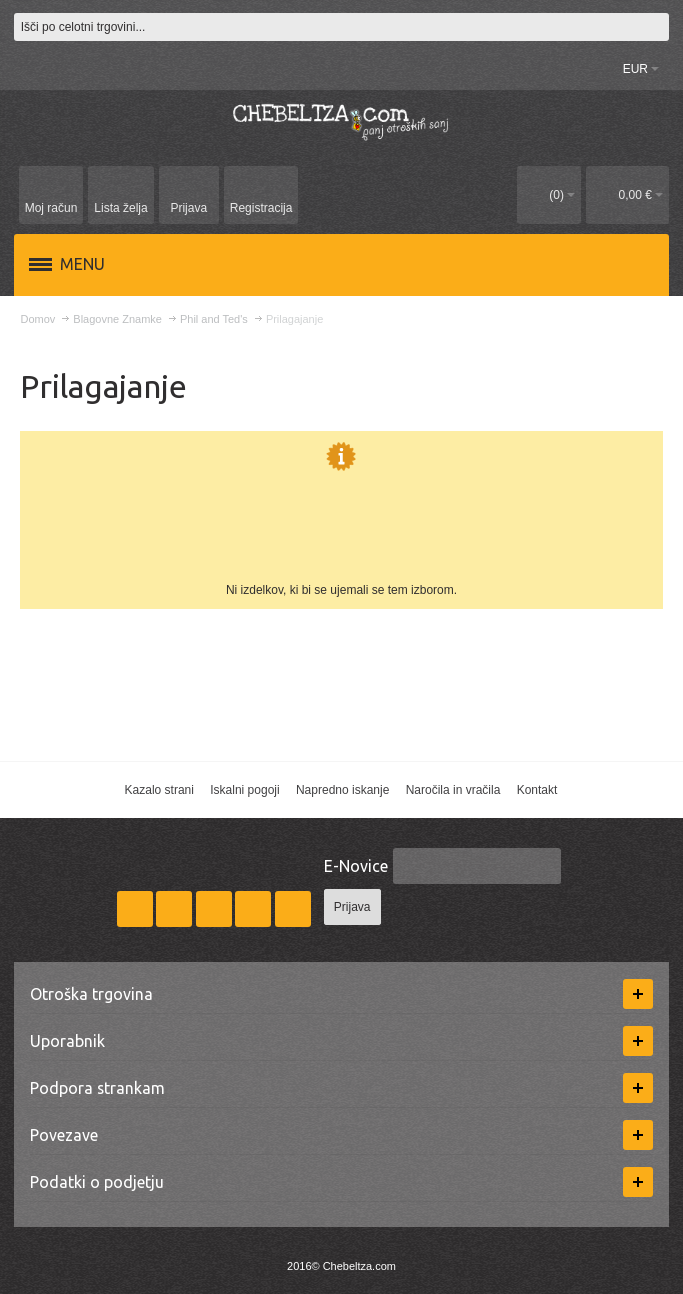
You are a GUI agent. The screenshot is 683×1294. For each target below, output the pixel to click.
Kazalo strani (159, 790)
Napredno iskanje (342, 790)
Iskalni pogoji (244, 790)
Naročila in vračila (453, 790)
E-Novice (356, 866)
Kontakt (537, 790)
